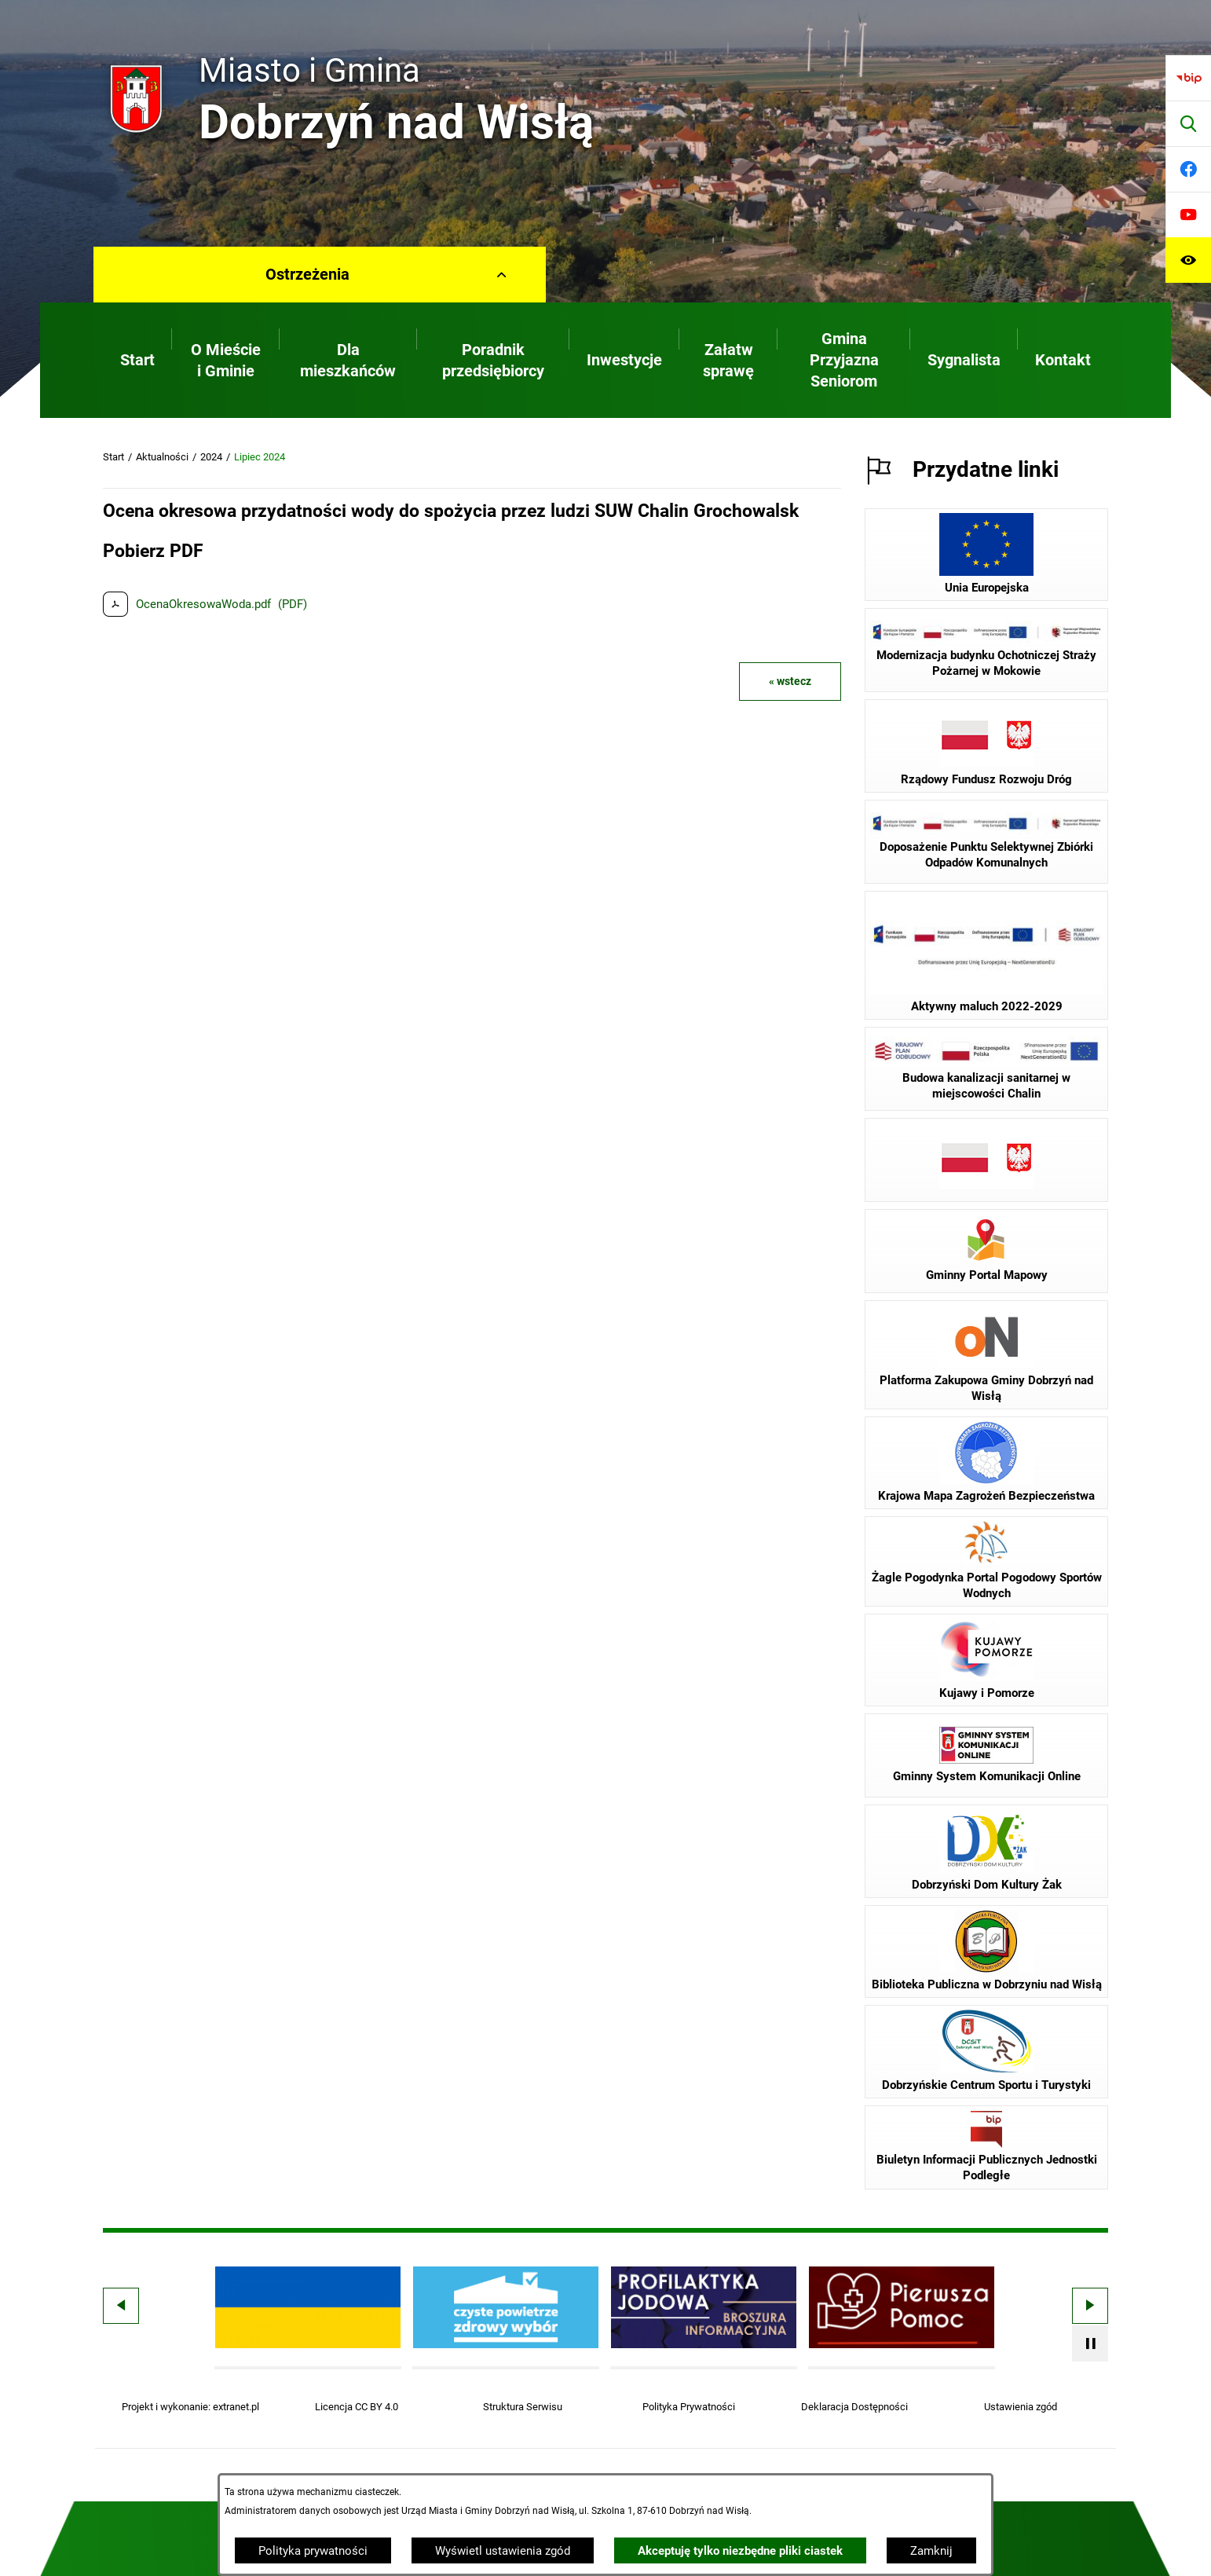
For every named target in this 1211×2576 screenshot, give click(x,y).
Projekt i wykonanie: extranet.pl (190, 2407)
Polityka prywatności (313, 2551)
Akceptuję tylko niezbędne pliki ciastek (740, 2551)
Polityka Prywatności (688, 2407)
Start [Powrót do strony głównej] (113, 457)
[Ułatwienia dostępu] (1188, 260)
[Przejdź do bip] (1188, 78)
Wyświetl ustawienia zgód (502, 2551)
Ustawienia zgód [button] (1020, 2407)
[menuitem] (137, 360)
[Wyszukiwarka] (1188, 123)
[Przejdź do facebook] (1188, 169)
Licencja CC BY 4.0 (356, 2407)
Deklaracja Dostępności (854, 2407)
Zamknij (931, 2551)
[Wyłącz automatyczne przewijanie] (1090, 2343)
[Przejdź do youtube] (1188, 214)
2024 (211, 457)
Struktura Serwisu (522, 2407)
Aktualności (162, 457)
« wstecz (790, 681)
